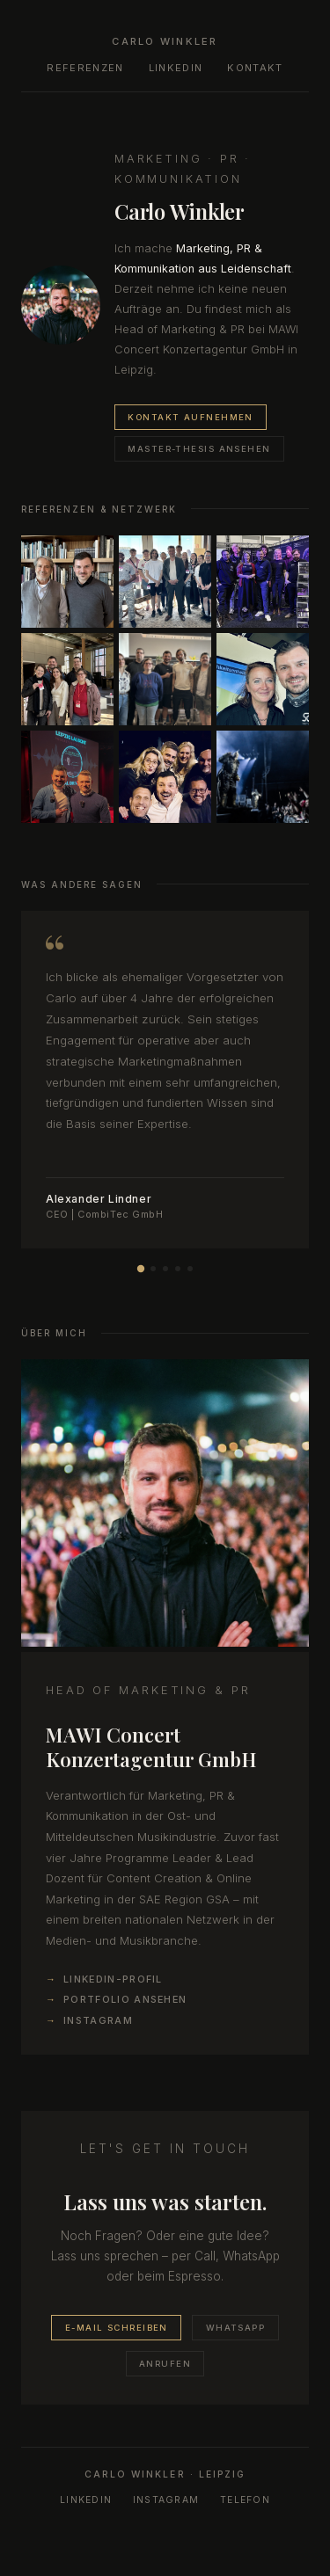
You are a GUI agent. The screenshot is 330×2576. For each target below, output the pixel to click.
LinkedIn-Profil (113, 1979)
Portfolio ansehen (125, 1999)
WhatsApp (236, 2327)
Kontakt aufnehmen (190, 417)
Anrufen (165, 2364)
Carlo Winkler (164, 41)
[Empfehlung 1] (139, 1268)
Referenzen (85, 68)
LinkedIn (176, 68)
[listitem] (67, 581)
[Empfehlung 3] (165, 1268)
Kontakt (254, 68)
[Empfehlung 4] (177, 1268)
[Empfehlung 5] (190, 1268)
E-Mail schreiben (116, 2327)
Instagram (98, 2020)
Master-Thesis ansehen (199, 449)
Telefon (245, 2500)
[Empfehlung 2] (153, 1268)
